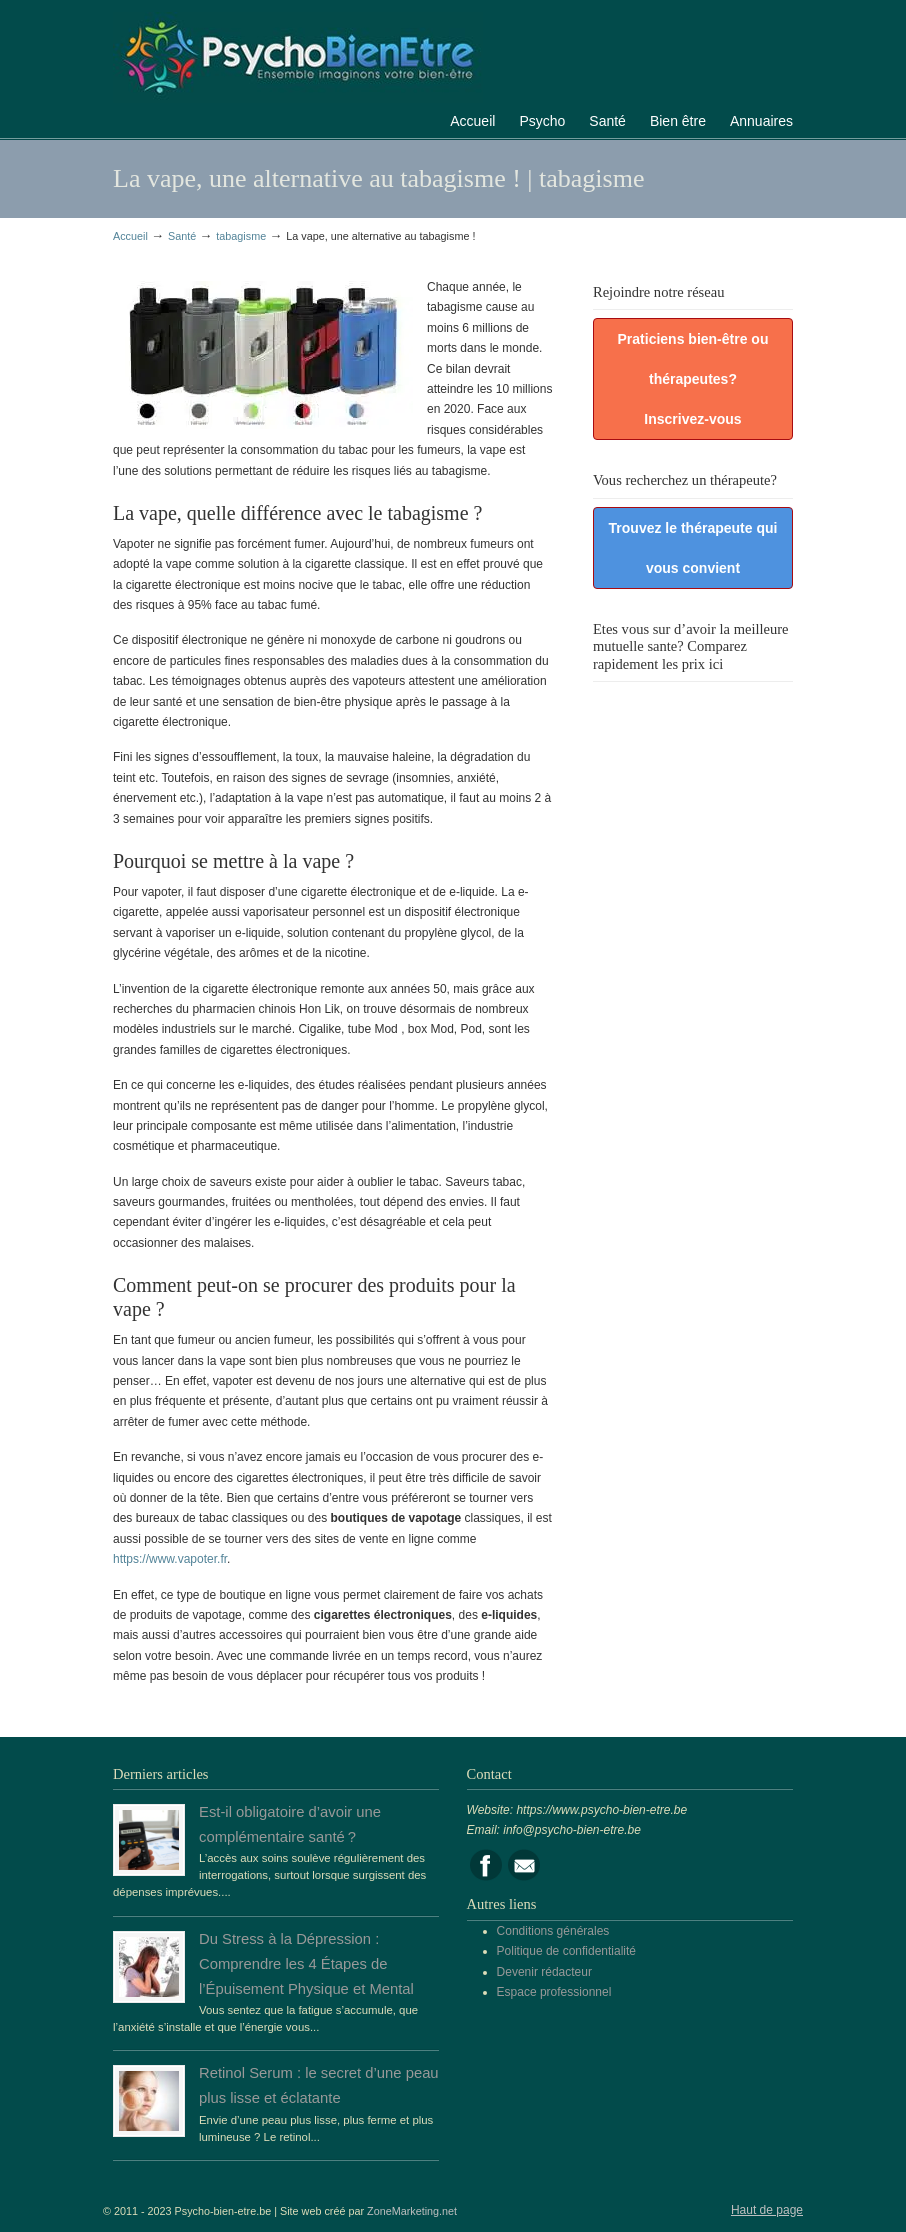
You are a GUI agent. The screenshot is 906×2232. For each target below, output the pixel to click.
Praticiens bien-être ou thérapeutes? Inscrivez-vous (693, 379)
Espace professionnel (554, 1992)
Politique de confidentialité (566, 1951)
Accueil (130, 236)
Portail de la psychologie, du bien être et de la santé (298, 54)
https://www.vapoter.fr (170, 1559)
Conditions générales (553, 1931)
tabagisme (241, 236)
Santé (182, 236)
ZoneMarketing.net (412, 2211)
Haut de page (767, 2210)
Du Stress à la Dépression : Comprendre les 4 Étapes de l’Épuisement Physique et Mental (306, 1964)
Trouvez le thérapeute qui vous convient (693, 548)
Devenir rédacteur (544, 1972)
